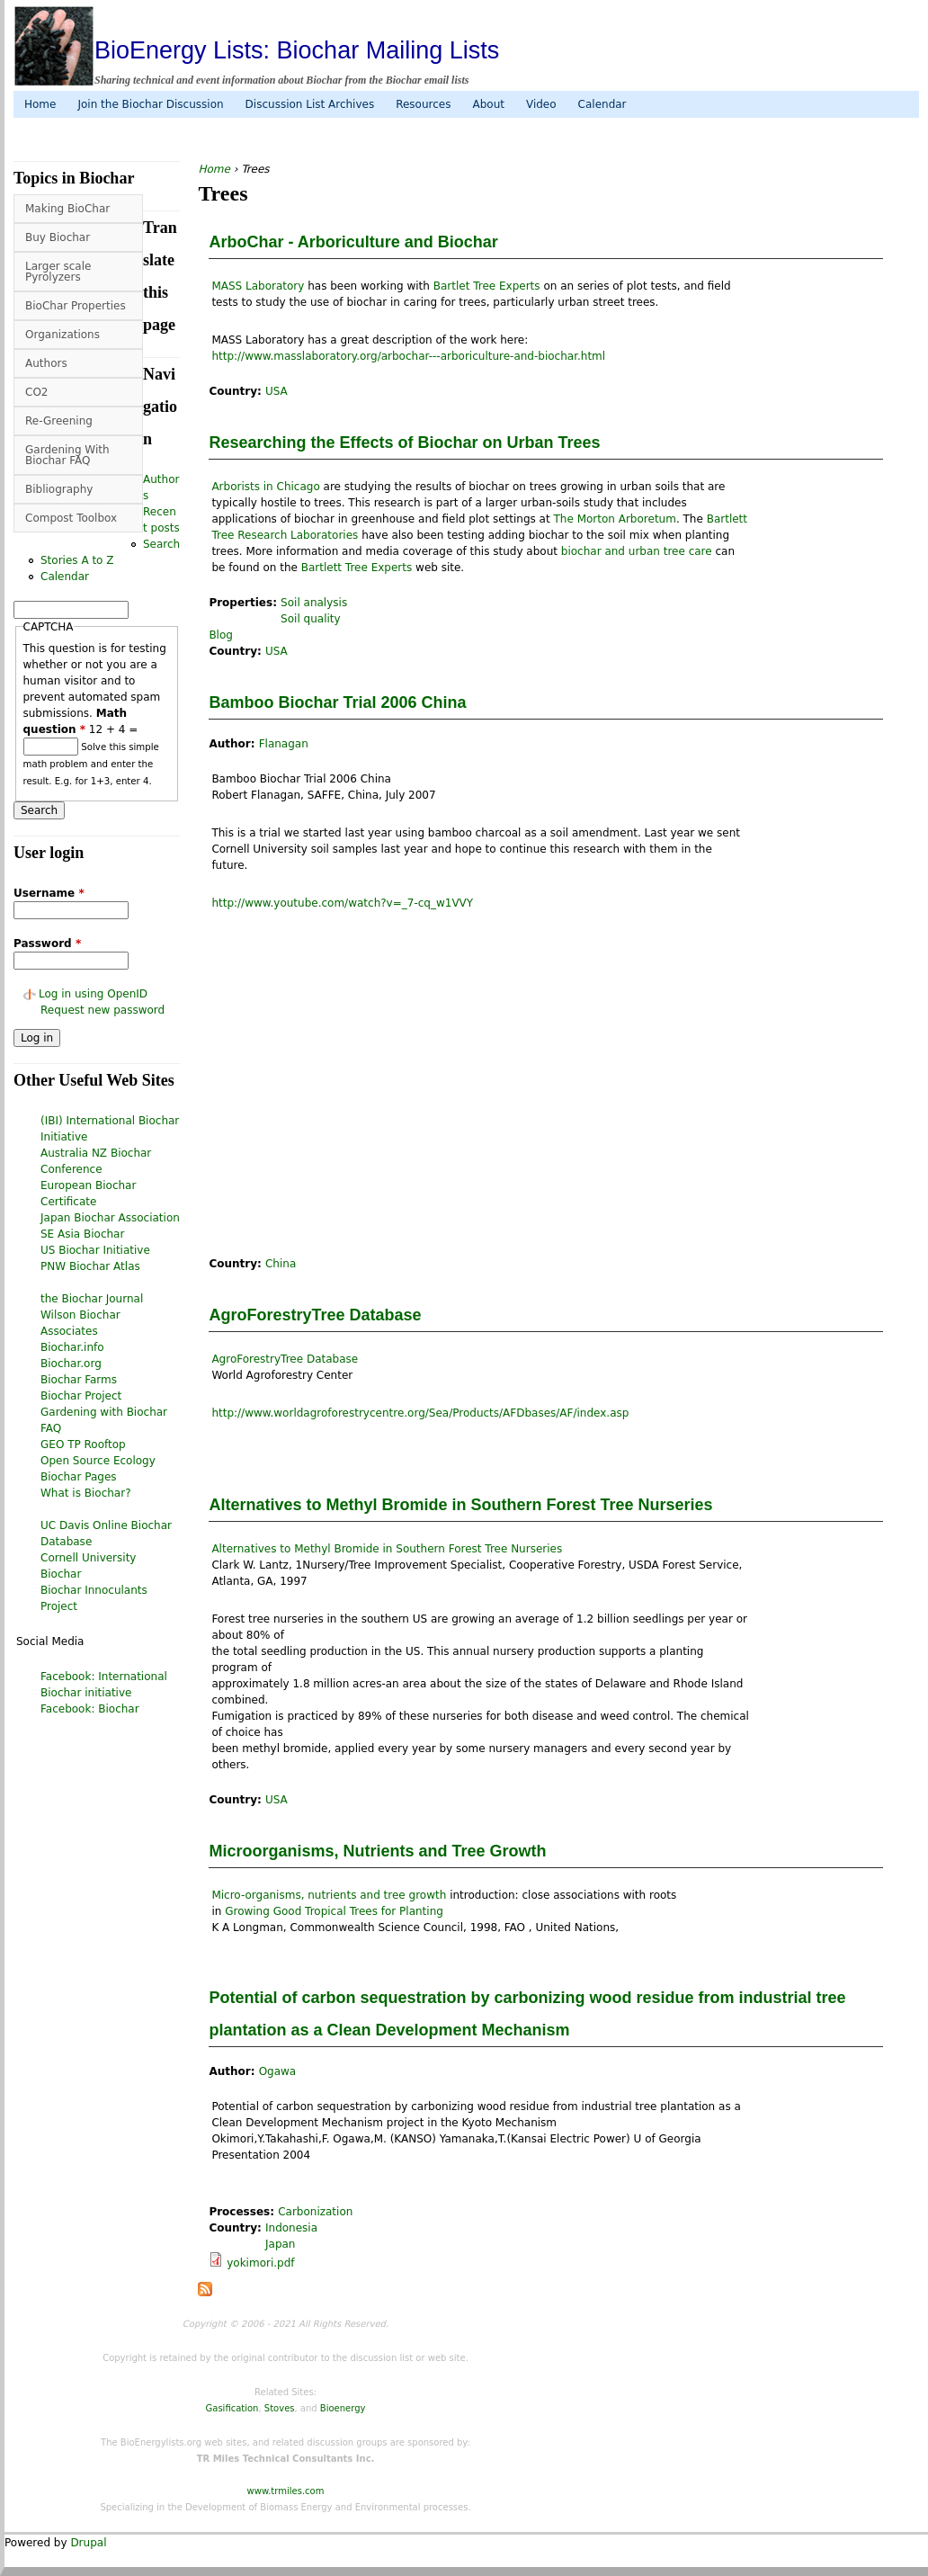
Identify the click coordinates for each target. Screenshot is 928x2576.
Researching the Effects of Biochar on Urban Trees (404, 443)
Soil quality (311, 619)
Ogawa (278, 2071)
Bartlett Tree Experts (357, 567)
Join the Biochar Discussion (150, 104)
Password (47, 943)
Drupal (88, 2542)
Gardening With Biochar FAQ (67, 455)
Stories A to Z (77, 560)
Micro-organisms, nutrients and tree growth (328, 1895)
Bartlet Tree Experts (486, 286)
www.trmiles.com (286, 2491)
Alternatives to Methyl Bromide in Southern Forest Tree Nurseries (460, 1505)
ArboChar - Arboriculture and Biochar (353, 242)
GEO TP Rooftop (83, 1444)
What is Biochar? (85, 1493)
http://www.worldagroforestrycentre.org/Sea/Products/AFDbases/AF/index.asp (420, 1413)
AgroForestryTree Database (315, 1315)
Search (161, 544)
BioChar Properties (75, 306)
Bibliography (59, 489)
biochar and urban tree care (636, 551)
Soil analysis (314, 602)
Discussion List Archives (310, 104)
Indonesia (291, 2228)
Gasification (232, 2408)
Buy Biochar (57, 237)
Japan (280, 2244)
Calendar (602, 104)
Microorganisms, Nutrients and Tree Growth (377, 1851)
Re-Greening (59, 421)
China (280, 1263)
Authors (46, 363)
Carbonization (315, 2211)
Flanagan (283, 744)
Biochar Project (80, 1396)
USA (276, 391)
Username (49, 893)
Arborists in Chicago (265, 486)
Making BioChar (67, 208)
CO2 (36, 392)
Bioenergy (343, 2408)
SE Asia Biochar (82, 1234)
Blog (221, 635)
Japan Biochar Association (110, 1218)
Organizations (62, 334)
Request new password (102, 1010)
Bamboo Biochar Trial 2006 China (337, 702)
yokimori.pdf (260, 2263)
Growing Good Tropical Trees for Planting (334, 1911)
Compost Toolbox (71, 518)
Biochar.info (72, 1347)
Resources (423, 104)
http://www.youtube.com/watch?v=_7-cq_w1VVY (342, 903)
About (488, 104)
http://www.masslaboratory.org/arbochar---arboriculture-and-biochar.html (408, 356)
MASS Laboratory (257, 286)
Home (40, 104)
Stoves (279, 2408)
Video (541, 104)
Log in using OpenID (93, 994)
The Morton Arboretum (615, 519)
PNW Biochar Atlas (90, 1266)
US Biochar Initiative (95, 1250)
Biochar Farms (78, 1379)
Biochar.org (71, 1363)
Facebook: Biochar (89, 1709)
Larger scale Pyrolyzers (58, 271)
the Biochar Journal (91, 1298)
